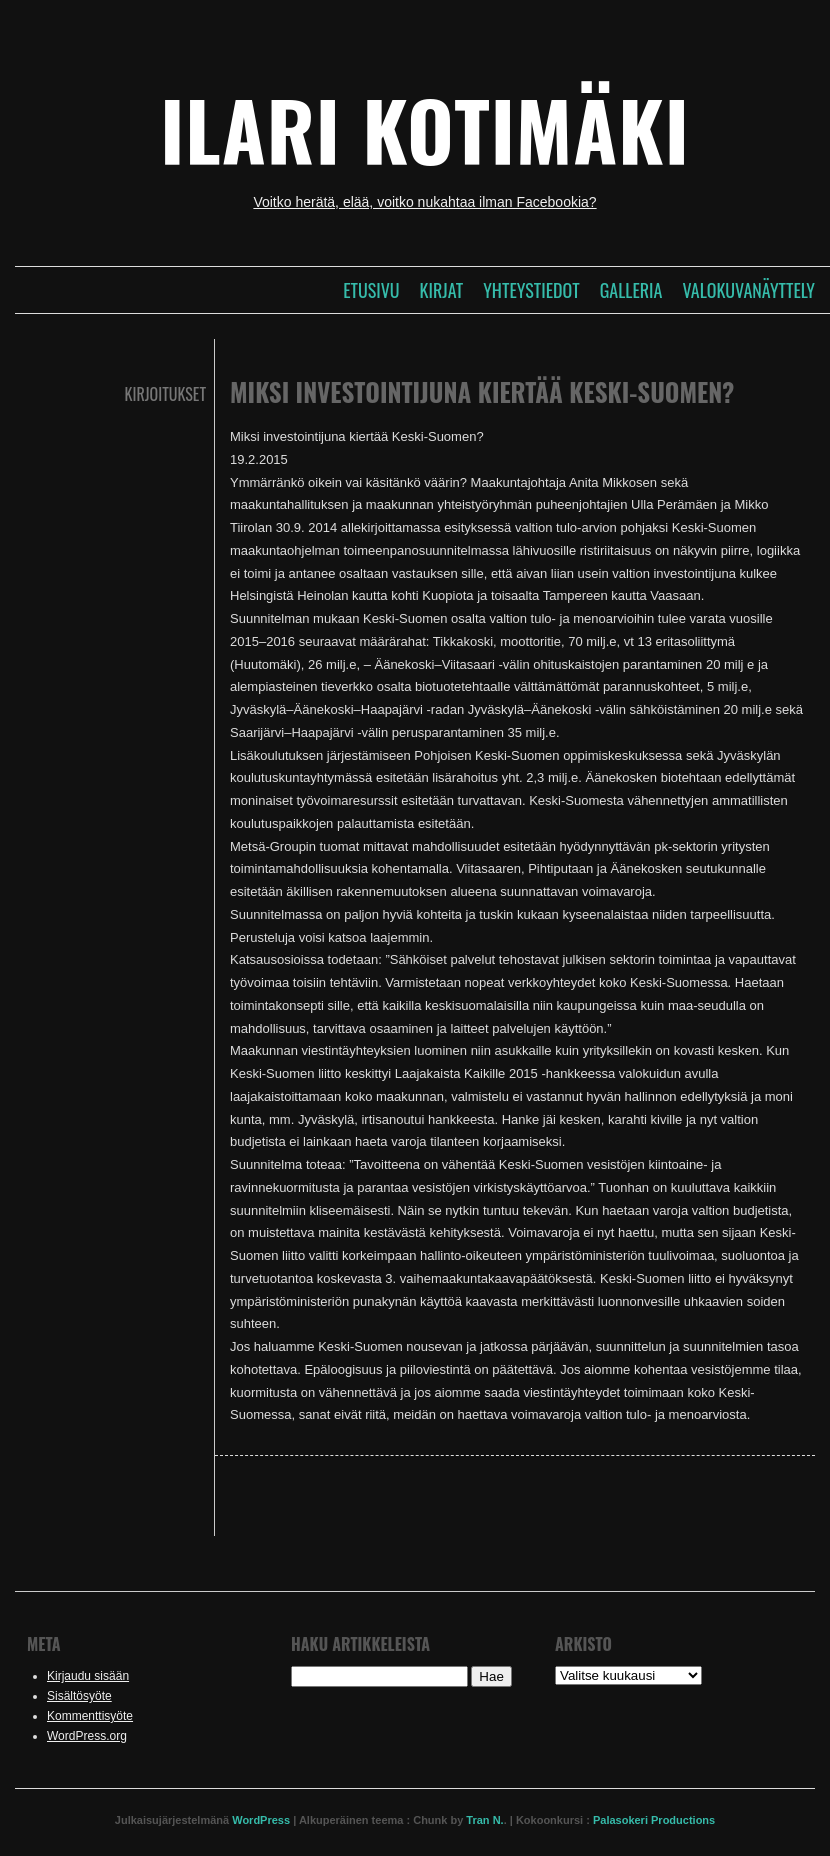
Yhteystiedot (531, 290)
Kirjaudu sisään (88, 1676)
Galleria (631, 290)
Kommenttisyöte (90, 1716)
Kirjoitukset (165, 394)
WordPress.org (87, 1736)
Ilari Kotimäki (424, 129)
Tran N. (484, 1820)
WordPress (261, 1820)
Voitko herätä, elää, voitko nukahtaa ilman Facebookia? (424, 202)
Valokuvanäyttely (748, 290)
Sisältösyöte (79, 1696)
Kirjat (442, 290)
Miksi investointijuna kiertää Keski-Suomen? (482, 391)
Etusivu (371, 290)
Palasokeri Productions (654, 1820)
